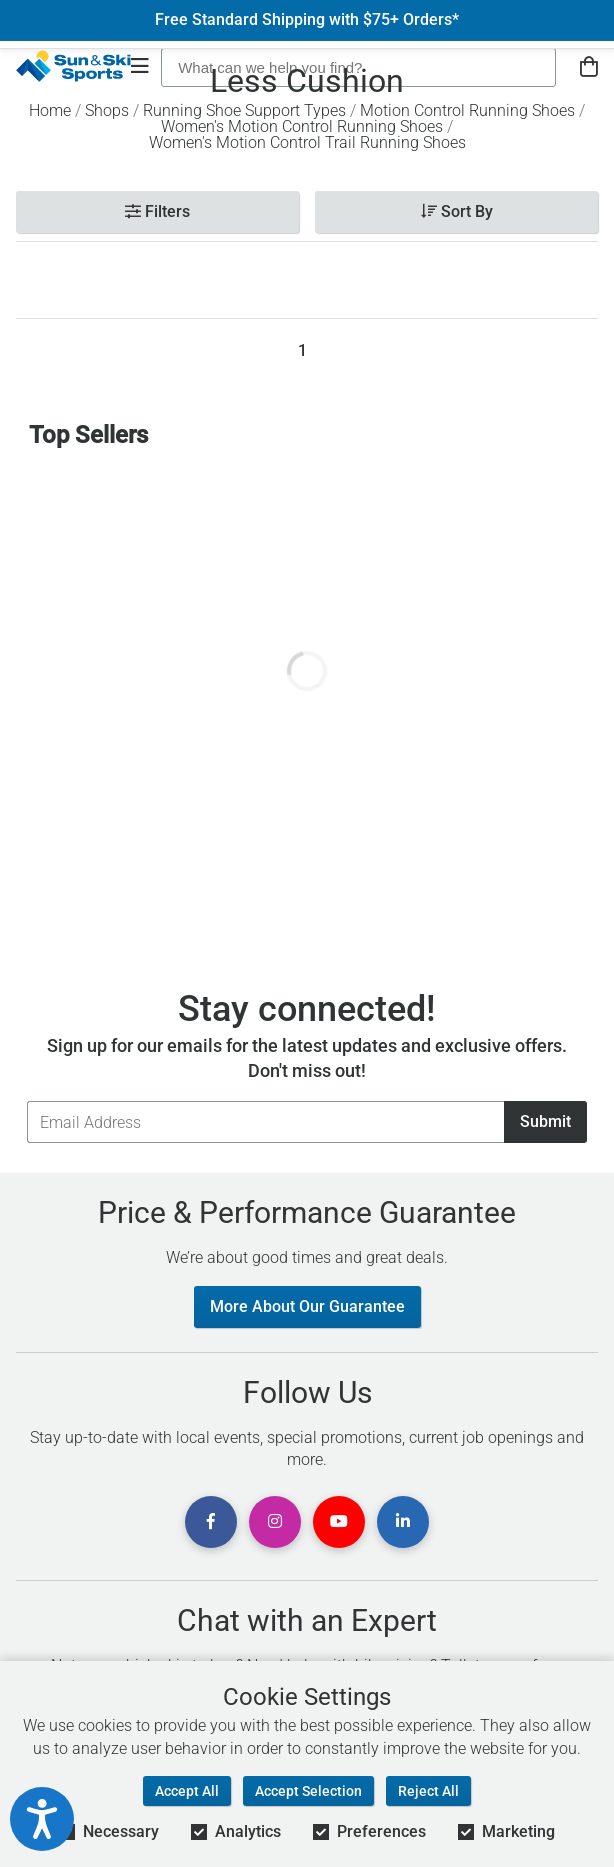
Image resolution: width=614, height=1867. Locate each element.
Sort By (457, 211)
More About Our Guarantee (307, 1306)
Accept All (187, 1791)
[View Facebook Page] (211, 1522)
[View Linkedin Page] (403, 1522)
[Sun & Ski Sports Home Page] (73, 66)
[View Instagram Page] (275, 1522)
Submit (545, 1121)
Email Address (26, 1100)
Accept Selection (308, 1791)
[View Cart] (589, 67)
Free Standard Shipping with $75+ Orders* (307, 20)
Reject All (428, 1791)
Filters (157, 211)
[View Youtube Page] (339, 1522)
